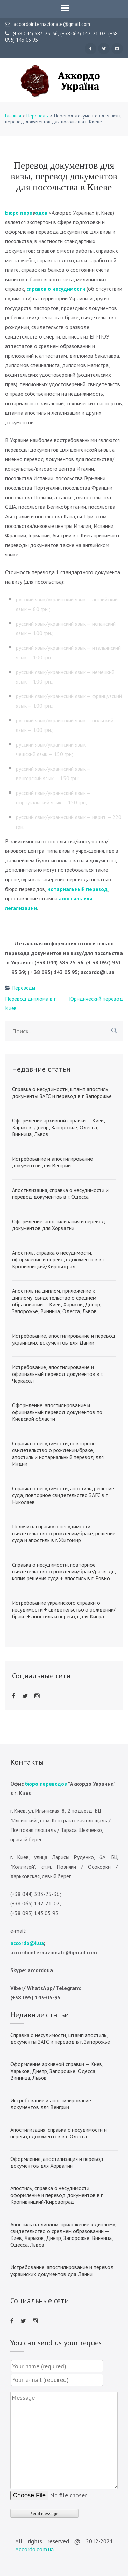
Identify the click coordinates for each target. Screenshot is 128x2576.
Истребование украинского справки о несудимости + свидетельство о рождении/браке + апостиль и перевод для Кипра (64, 1609)
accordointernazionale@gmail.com (47, 24)
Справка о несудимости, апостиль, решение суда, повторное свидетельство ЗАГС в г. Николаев (63, 1495)
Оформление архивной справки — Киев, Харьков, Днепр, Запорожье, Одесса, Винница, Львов (58, 1127)
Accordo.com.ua (34, 2549)
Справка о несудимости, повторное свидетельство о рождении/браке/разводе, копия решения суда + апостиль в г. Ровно (64, 1571)
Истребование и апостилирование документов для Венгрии (52, 1162)
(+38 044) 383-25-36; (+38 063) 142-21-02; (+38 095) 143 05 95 (61, 37)
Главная (13, 116)
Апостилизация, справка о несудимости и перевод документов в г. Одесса (60, 1193)
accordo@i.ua (27, 1942)
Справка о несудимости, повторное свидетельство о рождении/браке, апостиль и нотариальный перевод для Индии (58, 1453)
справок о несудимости (55, 288)
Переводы (37, 116)
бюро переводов (46, 1783)
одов (41, 212)
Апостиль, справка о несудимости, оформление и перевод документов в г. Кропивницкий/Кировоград (58, 1259)
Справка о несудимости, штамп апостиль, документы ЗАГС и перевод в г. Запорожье (62, 1092)
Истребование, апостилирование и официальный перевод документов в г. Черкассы (57, 1374)
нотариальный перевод (77, 888)
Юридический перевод (96, 998)
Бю (9, 212)
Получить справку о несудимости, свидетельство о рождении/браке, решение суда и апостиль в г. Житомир (63, 1533)
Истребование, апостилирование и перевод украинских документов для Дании (63, 1339)
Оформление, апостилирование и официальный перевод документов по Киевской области (57, 1412)
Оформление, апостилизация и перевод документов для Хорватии (58, 1224)
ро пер (21, 212)
